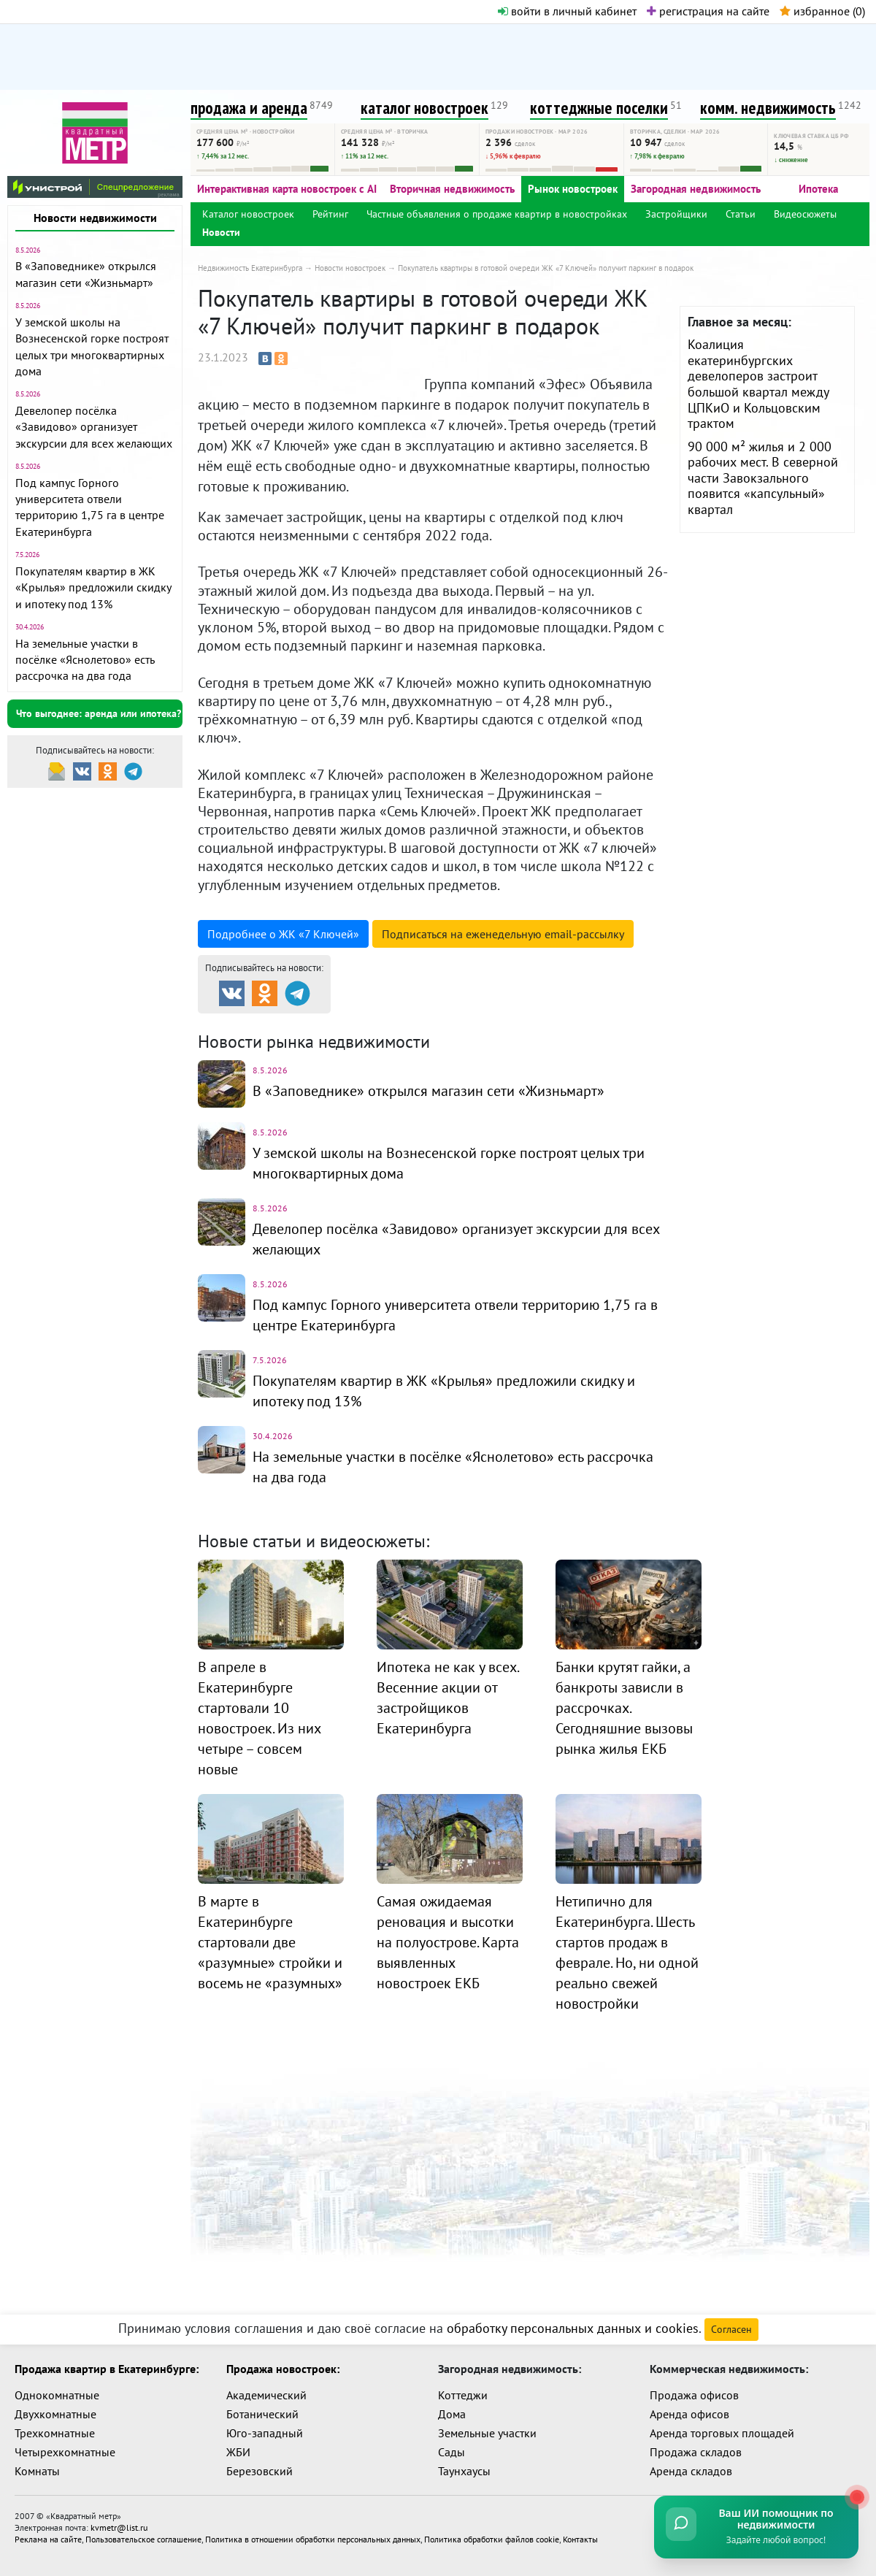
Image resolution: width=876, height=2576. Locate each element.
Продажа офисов (694, 2395)
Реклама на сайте (48, 2539)
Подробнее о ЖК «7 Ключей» (283, 934)
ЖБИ (238, 2452)
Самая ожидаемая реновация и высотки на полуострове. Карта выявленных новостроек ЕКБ (448, 1942)
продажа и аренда (249, 107)
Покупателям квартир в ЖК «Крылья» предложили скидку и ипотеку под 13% (93, 587)
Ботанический (262, 2414)
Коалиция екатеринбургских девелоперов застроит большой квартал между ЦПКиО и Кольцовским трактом (758, 384)
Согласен (731, 2329)
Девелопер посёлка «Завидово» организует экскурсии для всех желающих (93, 427)
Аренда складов (691, 2471)
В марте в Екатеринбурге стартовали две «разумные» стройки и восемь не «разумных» (270, 1942)
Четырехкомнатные (65, 2452)
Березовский (259, 2471)
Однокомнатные (57, 2395)
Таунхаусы (464, 2471)
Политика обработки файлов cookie (491, 2539)
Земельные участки (487, 2433)
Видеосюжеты (805, 214)
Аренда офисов (689, 2414)
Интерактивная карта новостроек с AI (287, 189)
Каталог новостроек (248, 214)
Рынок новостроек (573, 189)
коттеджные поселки (599, 107)
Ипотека (818, 189)
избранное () (822, 11)
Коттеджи (463, 2395)
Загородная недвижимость (696, 189)
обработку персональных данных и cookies (573, 2328)
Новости (221, 232)
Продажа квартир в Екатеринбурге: (107, 2368)
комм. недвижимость (768, 107)
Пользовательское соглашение (143, 2539)
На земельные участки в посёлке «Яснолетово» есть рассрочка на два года (84, 659)
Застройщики (676, 214)
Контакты (580, 2539)
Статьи (741, 214)
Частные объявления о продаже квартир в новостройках (496, 214)
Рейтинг (330, 214)
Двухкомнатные (55, 2414)
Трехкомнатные (55, 2433)
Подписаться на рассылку (503, 934)
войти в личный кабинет (567, 11)
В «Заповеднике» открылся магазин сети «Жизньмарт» (428, 1090)
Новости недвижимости (95, 217)
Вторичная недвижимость (452, 189)
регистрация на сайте (708, 11)
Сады (451, 2452)
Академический (266, 2395)
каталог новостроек (424, 107)
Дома (452, 2414)
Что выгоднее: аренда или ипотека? (98, 713)
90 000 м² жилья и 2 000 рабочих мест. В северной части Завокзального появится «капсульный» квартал (763, 478)
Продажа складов (696, 2452)
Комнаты (37, 2471)
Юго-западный (264, 2433)
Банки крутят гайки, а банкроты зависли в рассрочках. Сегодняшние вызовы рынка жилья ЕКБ (624, 1707)
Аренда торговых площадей (722, 2433)
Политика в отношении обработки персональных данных (312, 2539)
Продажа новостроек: (282, 2368)
